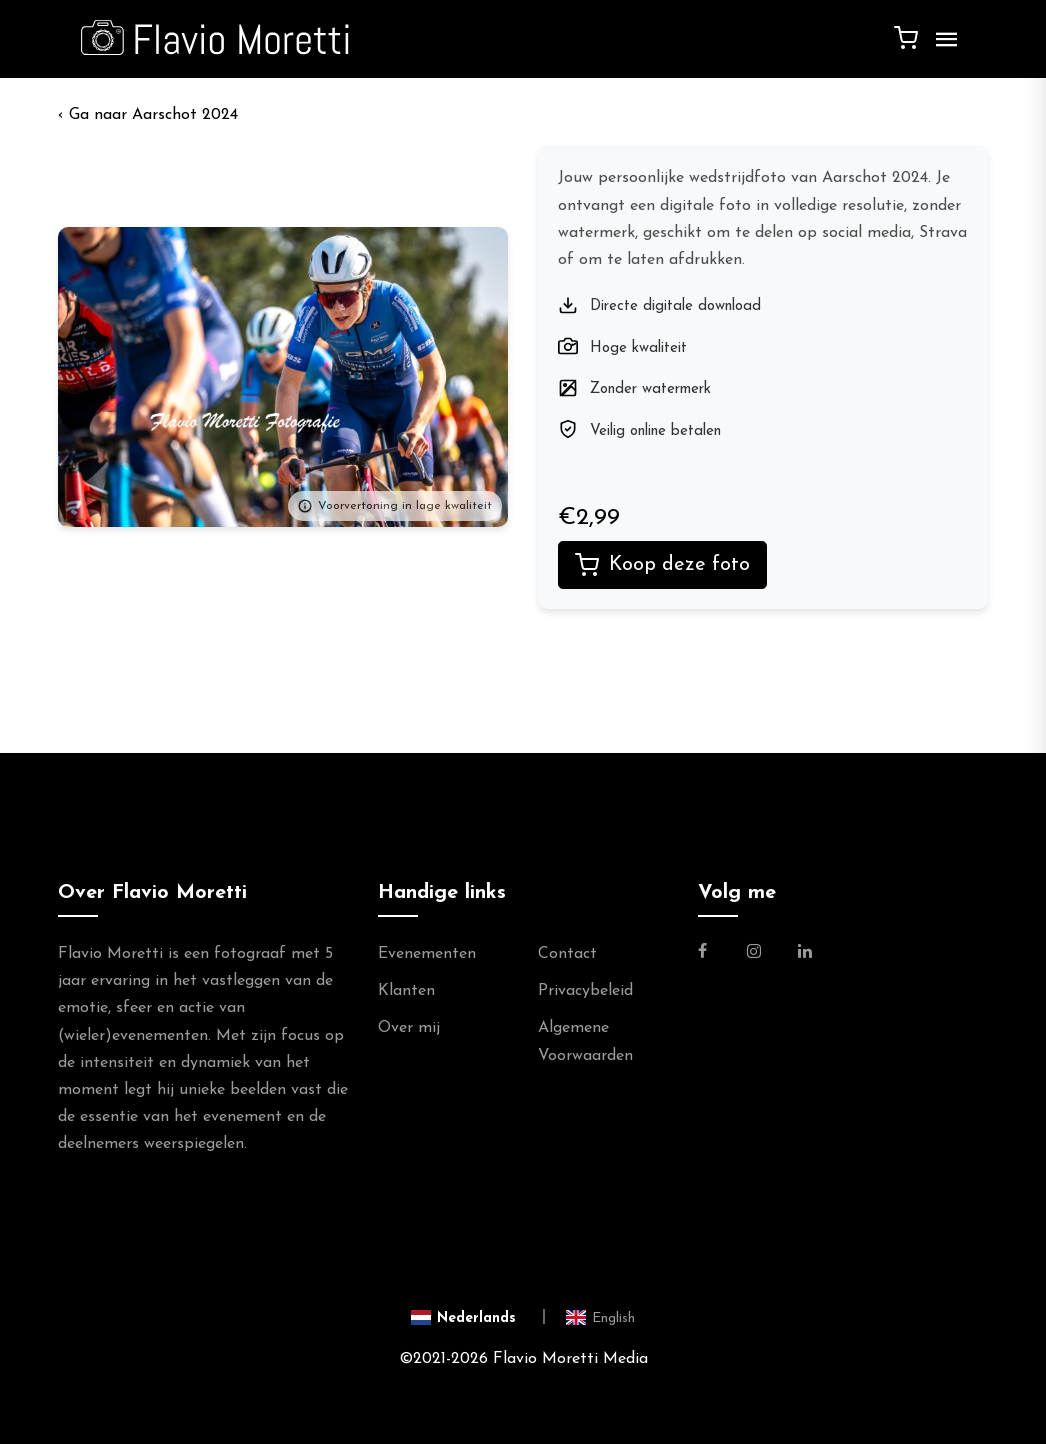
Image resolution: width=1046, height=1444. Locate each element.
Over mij (409, 1028)
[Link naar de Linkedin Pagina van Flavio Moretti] (805, 954)
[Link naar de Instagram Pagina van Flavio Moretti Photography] (754, 954)
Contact (567, 954)
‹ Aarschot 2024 (148, 115)
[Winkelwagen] (906, 37)
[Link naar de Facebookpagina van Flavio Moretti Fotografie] (714, 954)
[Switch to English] (600, 1316)
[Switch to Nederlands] (478, 1316)
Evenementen (427, 954)
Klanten (406, 991)
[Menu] (942, 47)
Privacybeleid (585, 991)
